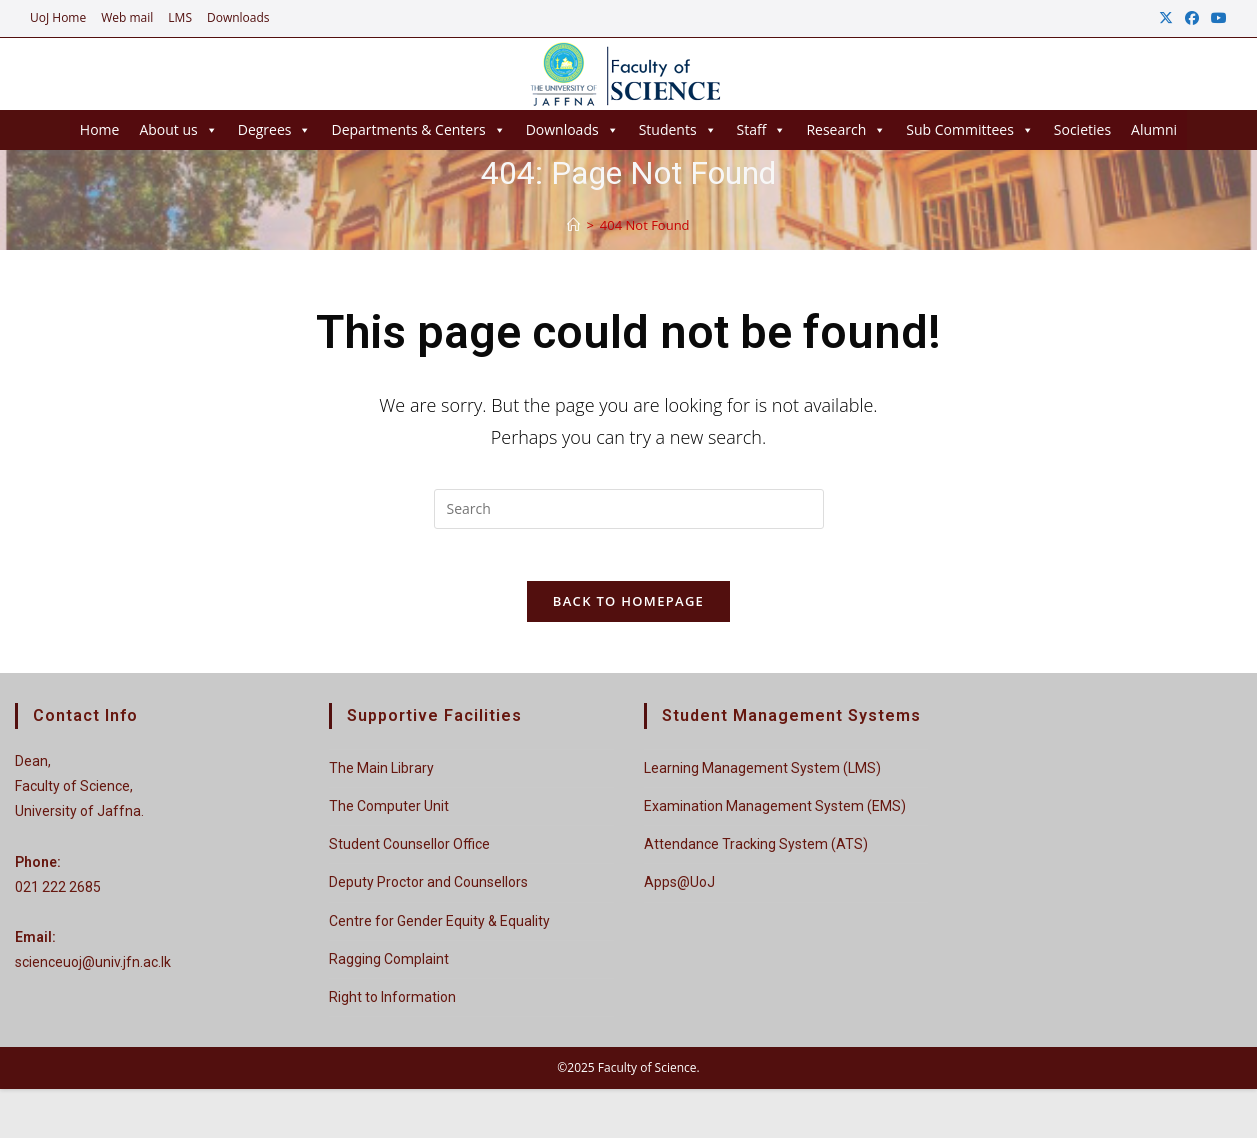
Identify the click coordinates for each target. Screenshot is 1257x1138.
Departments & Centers (418, 130)
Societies (1082, 129)
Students (678, 130)
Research (846, 130)
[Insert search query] (629, 509)
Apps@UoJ (679, 891)
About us (178, 130)
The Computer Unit (389, 815)
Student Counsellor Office (409, 853)
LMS (180, 17)
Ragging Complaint (389, 967)
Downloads (238, 17)
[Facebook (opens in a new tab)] (1192, 18)
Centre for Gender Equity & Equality (439, 929)
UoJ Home (58, 17)
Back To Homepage (628, 610)
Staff (762, 130)
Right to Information (392, 1005)
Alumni (1154, 129)
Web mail (127, 17)
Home (100, 129)
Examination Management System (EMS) (775, 815)
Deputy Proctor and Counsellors (428, 891)
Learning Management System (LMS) (762, 776)
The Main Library (381, 776)
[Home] (573, 225)
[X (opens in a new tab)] (1166, 18)
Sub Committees (970, 130)
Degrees (275, 130)
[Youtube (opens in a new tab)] (1216, 18)
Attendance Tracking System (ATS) (756, 853)
